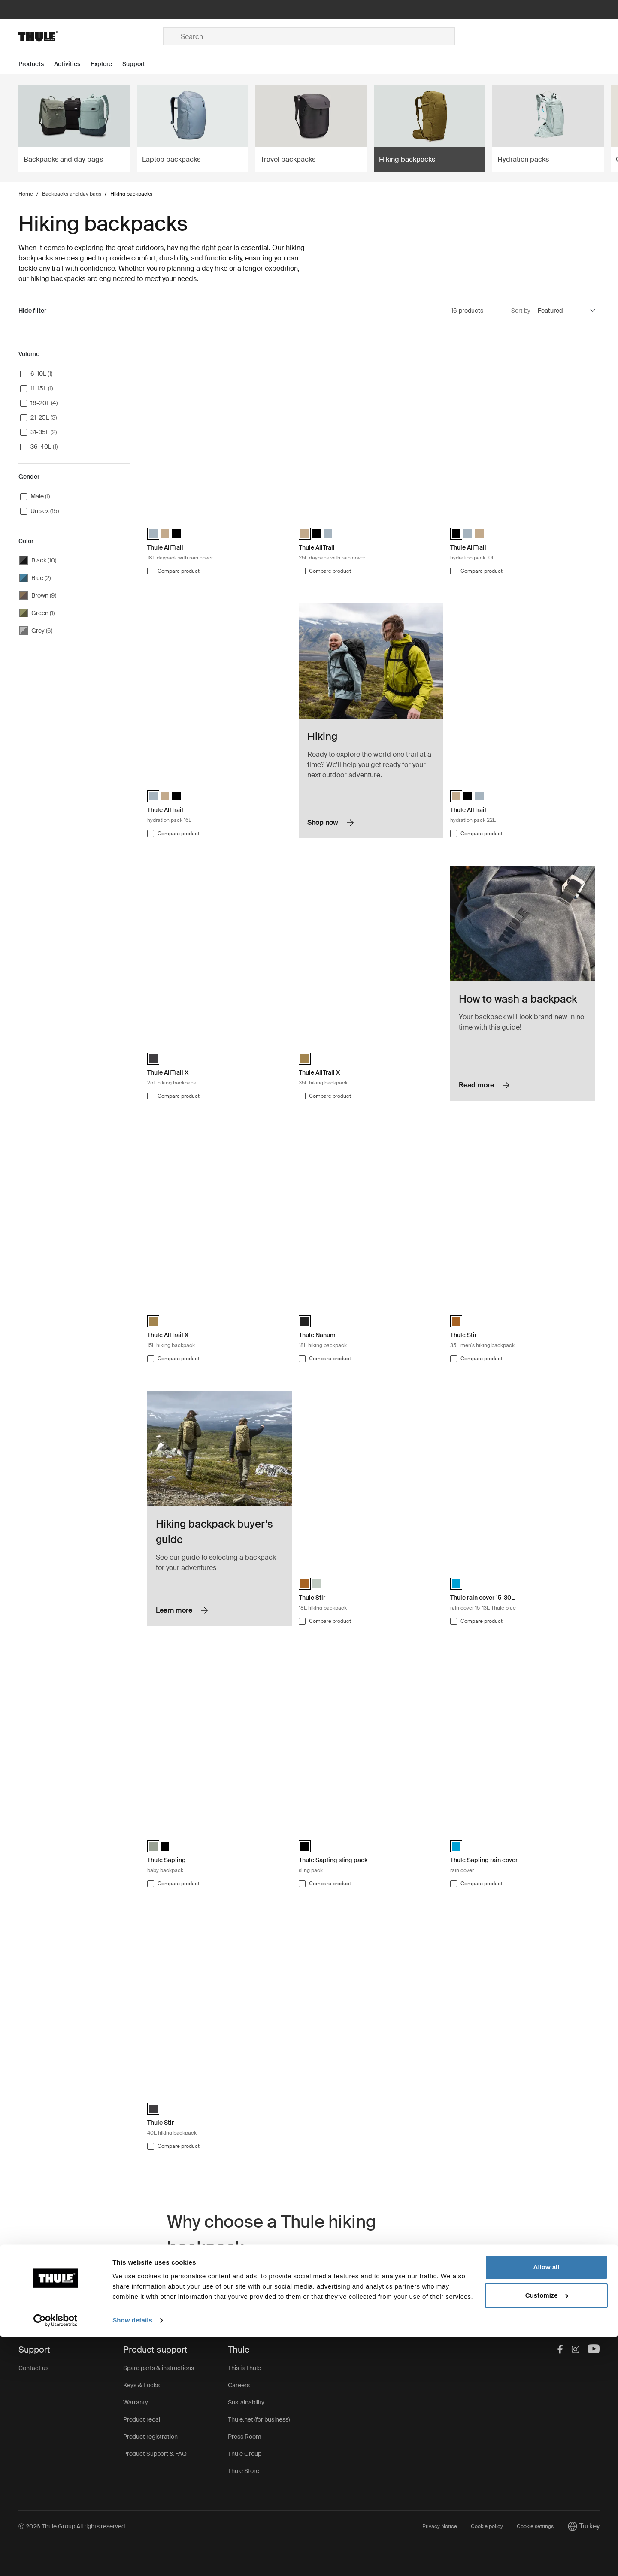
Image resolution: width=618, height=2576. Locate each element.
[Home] (90, 36)
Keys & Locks (141, 2385)
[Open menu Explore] (106, 64)
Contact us (33, 2368)
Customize (546, 2534)
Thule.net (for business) (259, 2419)
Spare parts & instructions (158, 2368)
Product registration (150, 2436)
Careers (239, 2385)
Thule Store (243, 2471)
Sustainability (246, 2402)
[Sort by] (567, 311)
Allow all (546, 2506)
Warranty (135, 2402)
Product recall (142, 2419)
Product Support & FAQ (155, 2454)
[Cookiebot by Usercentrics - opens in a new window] (55, 2559)
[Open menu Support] (138, 64)
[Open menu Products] (36, 64)
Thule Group (244, 2454)
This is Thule (244, 2368)
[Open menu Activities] (72, 64)
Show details (132, 2559)
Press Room (244, 2436)
